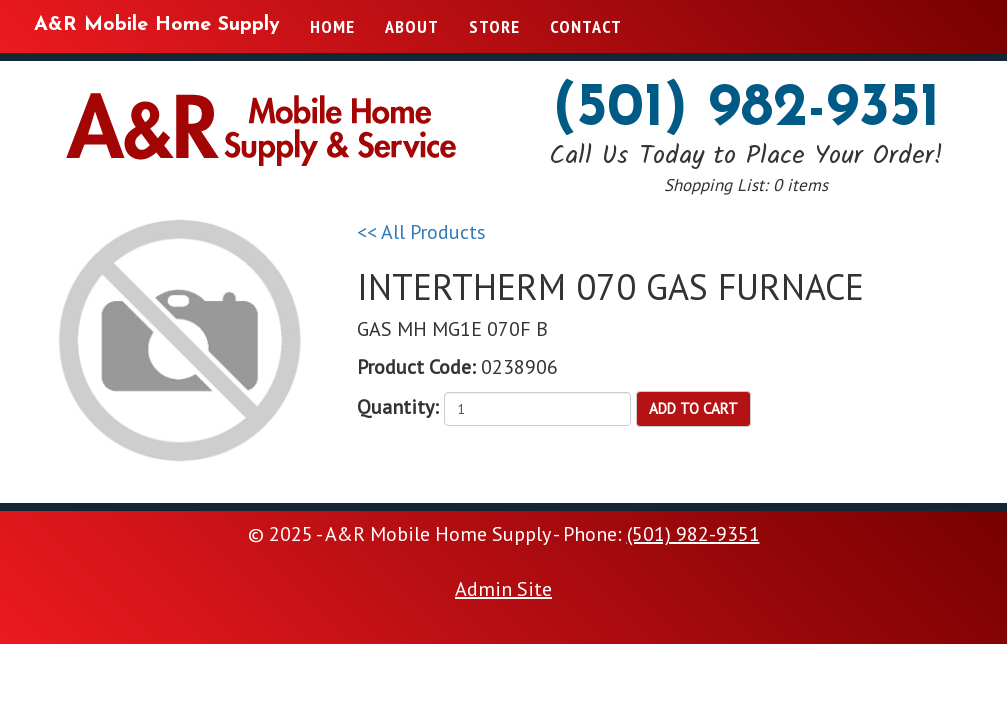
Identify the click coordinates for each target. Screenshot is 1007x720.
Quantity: (398, 407)
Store (494, 26)
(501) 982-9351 (746, 110)
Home (332, 26)
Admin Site (503, 589)
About (412, 26)
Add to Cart (693, 408)
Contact (586, 26)
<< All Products (421, 232)
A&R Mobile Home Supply (157, 25)
